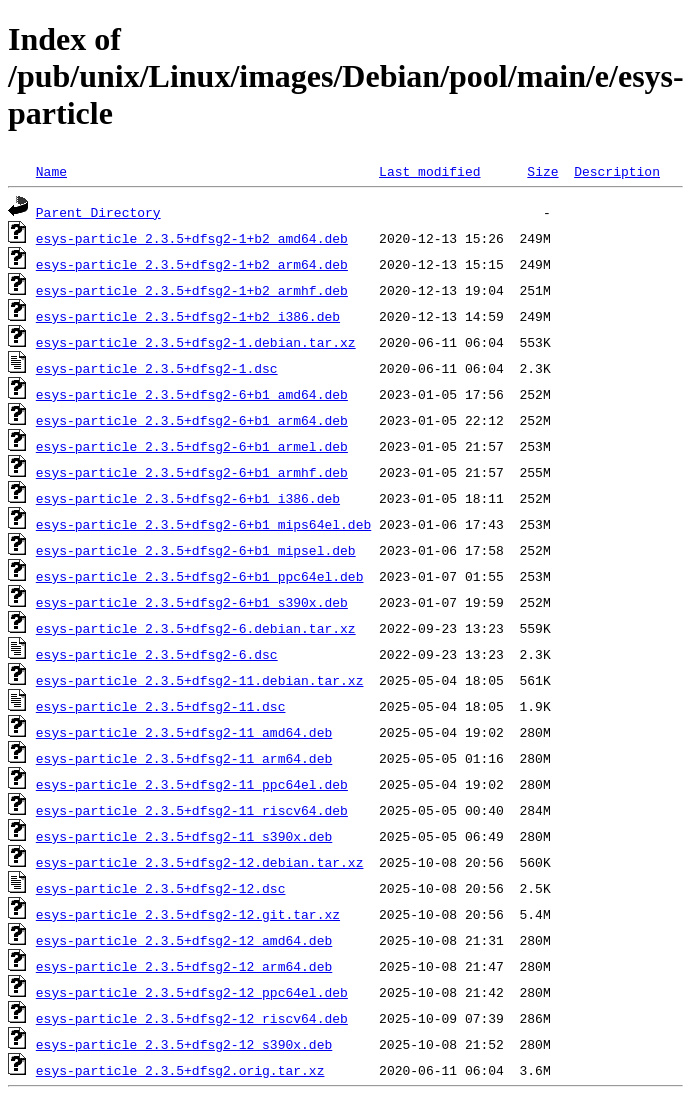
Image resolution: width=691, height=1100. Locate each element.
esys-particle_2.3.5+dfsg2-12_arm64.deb (184, 966)
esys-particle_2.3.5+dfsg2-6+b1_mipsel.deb (196, 550)
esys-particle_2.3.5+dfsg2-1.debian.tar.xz (196, 342)
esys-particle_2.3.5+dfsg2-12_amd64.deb (184, 940)
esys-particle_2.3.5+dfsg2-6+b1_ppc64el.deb (200, 576)
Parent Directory (98, 212)
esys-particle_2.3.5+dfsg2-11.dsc (161, 706)
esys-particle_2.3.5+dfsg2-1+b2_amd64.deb (192, 238)
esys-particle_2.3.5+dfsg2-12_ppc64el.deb (192, 992)
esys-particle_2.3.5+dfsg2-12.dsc (161, 888)
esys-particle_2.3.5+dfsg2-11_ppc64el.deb (192, 784)
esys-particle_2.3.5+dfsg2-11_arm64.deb (184, 758)
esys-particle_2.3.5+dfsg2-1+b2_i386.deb (188, 316)
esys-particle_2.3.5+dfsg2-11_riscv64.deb (192, 810)
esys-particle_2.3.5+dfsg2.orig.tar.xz (180, 1070)
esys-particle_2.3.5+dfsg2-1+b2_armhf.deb (192, 290)
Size (542, 171)
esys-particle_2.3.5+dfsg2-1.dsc (157, 368)
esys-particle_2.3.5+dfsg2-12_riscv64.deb (192, 1018)
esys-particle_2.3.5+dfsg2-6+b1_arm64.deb (192, 420)
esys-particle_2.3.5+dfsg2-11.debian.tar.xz (200, 680)
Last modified (429, 171)
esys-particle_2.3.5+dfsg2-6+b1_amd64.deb (192, 394)
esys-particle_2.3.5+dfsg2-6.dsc (157, 654)
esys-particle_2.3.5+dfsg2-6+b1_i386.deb (188, 498)
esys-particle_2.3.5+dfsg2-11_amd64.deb (184, 732)
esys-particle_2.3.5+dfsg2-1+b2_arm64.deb (192, 264)
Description (617, 171)
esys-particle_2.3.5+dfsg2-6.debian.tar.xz (196, 628)
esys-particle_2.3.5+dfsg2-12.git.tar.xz (188, 914)
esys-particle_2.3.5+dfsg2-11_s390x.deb (184, 836)
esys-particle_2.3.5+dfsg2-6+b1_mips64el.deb (203, 524)
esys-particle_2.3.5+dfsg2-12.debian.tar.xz (200, 862)
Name (51, 171)
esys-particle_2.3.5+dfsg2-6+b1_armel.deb (192, 446)
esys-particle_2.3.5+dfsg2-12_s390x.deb (184, 1044)
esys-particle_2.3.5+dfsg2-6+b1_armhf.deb (192, 472)
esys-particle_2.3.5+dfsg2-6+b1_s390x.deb (192, 602)
